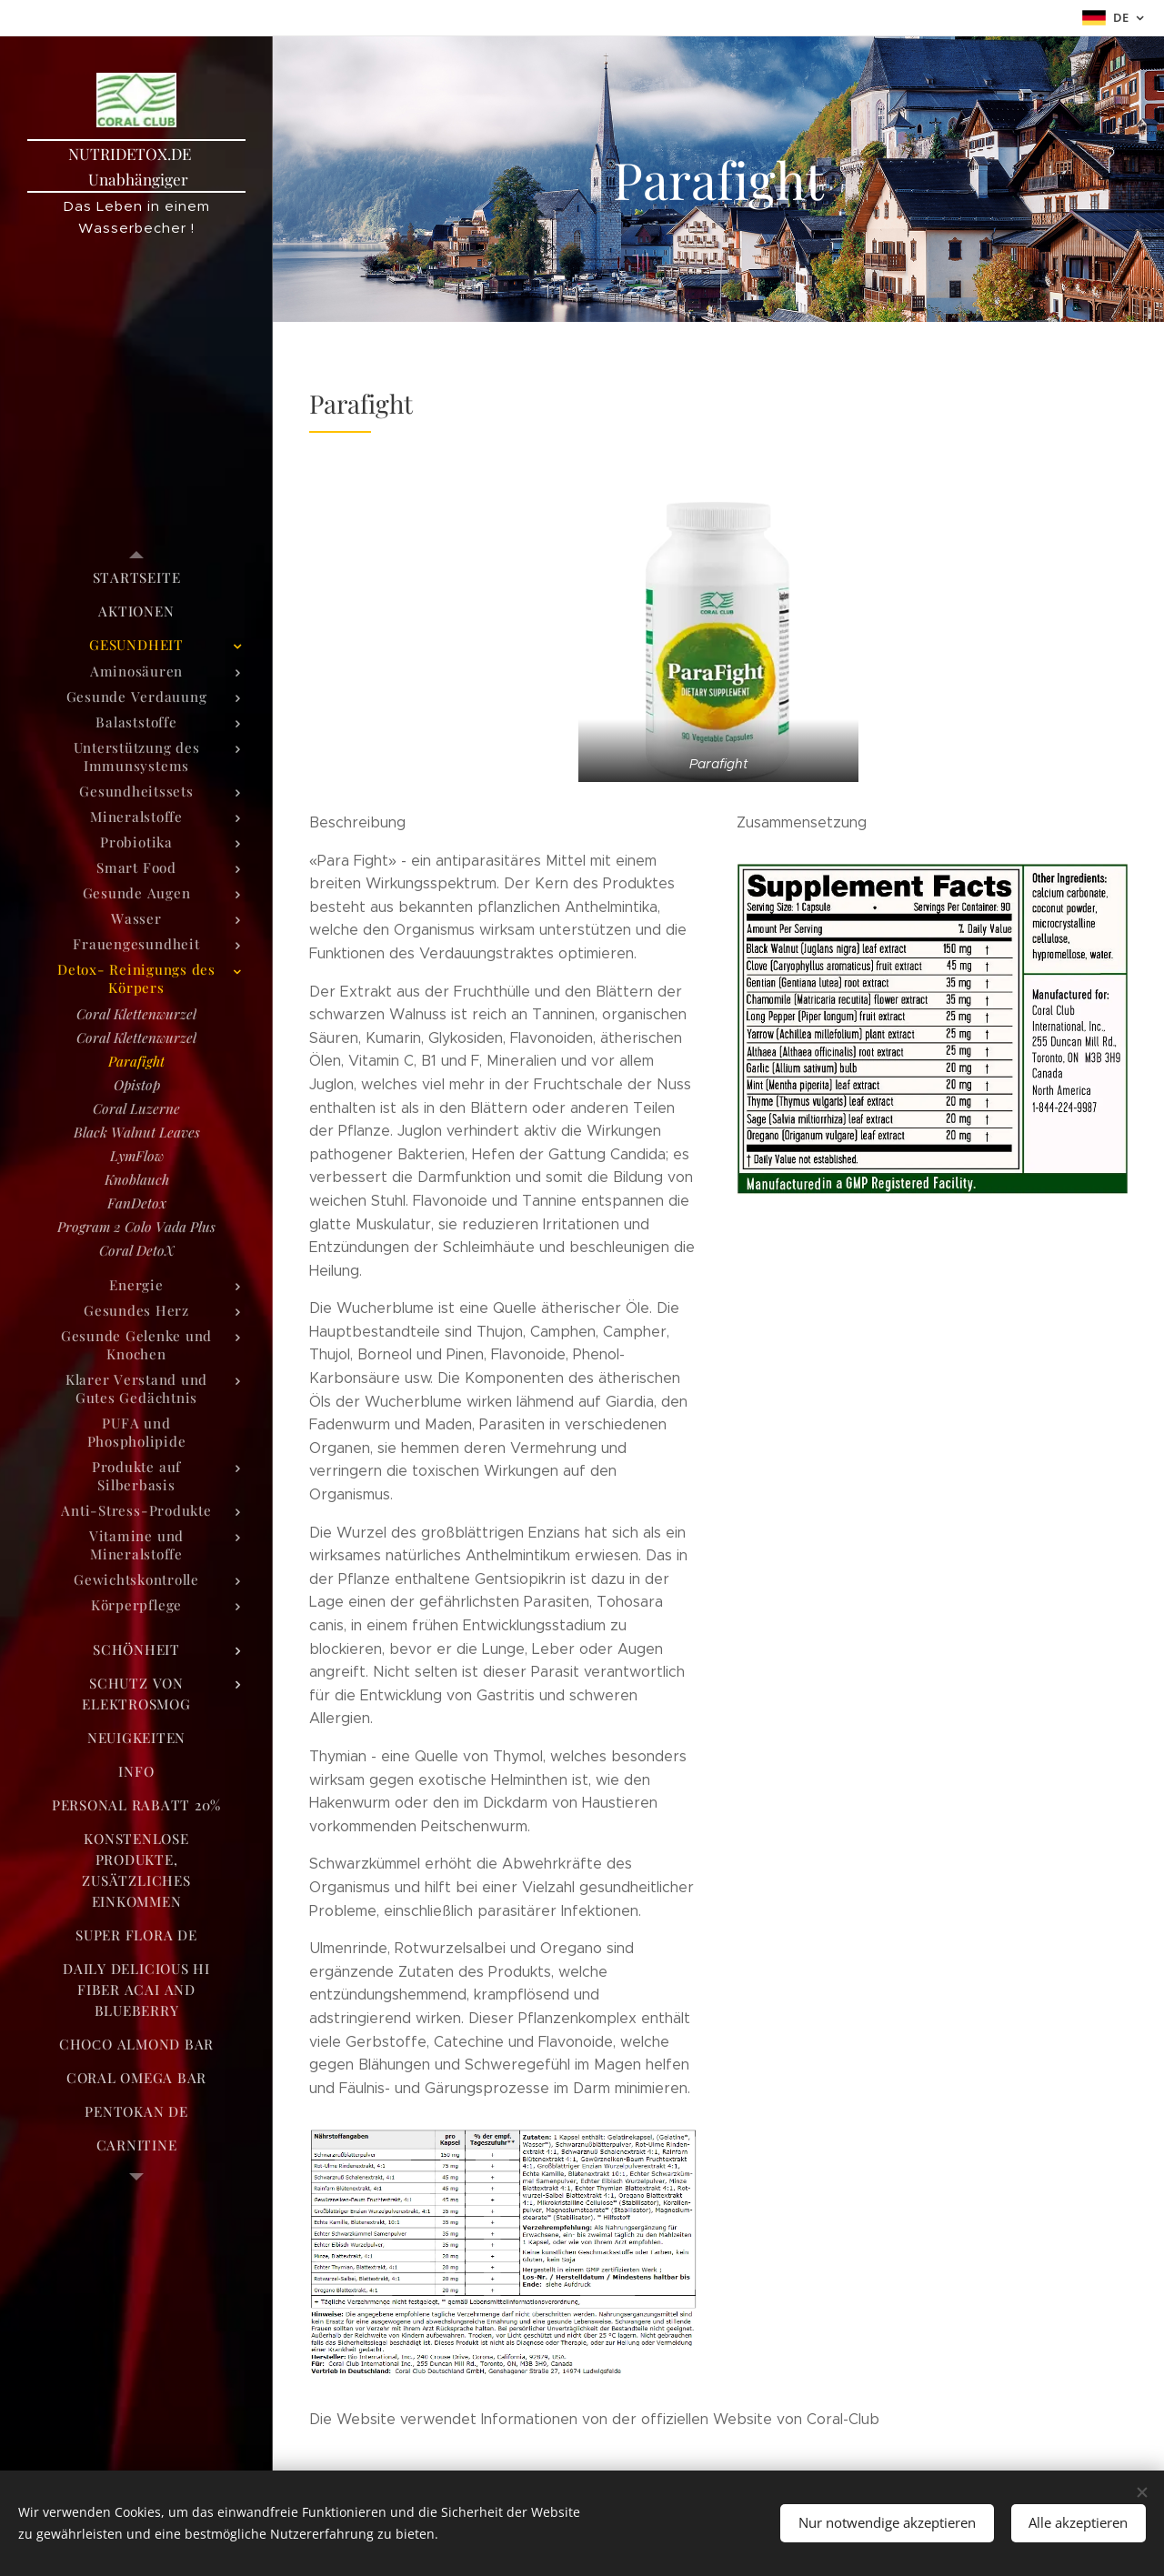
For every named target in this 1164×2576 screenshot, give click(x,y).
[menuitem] (136, 577)
